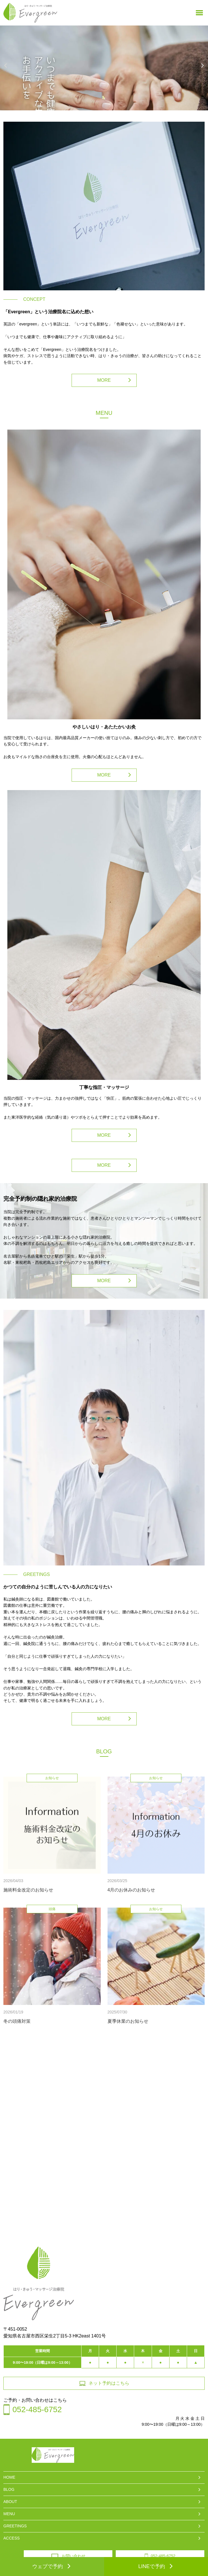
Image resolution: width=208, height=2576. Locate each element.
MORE (104, 380)
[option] (104, 67)
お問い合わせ (68, 2556)
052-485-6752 (160, 2556)
